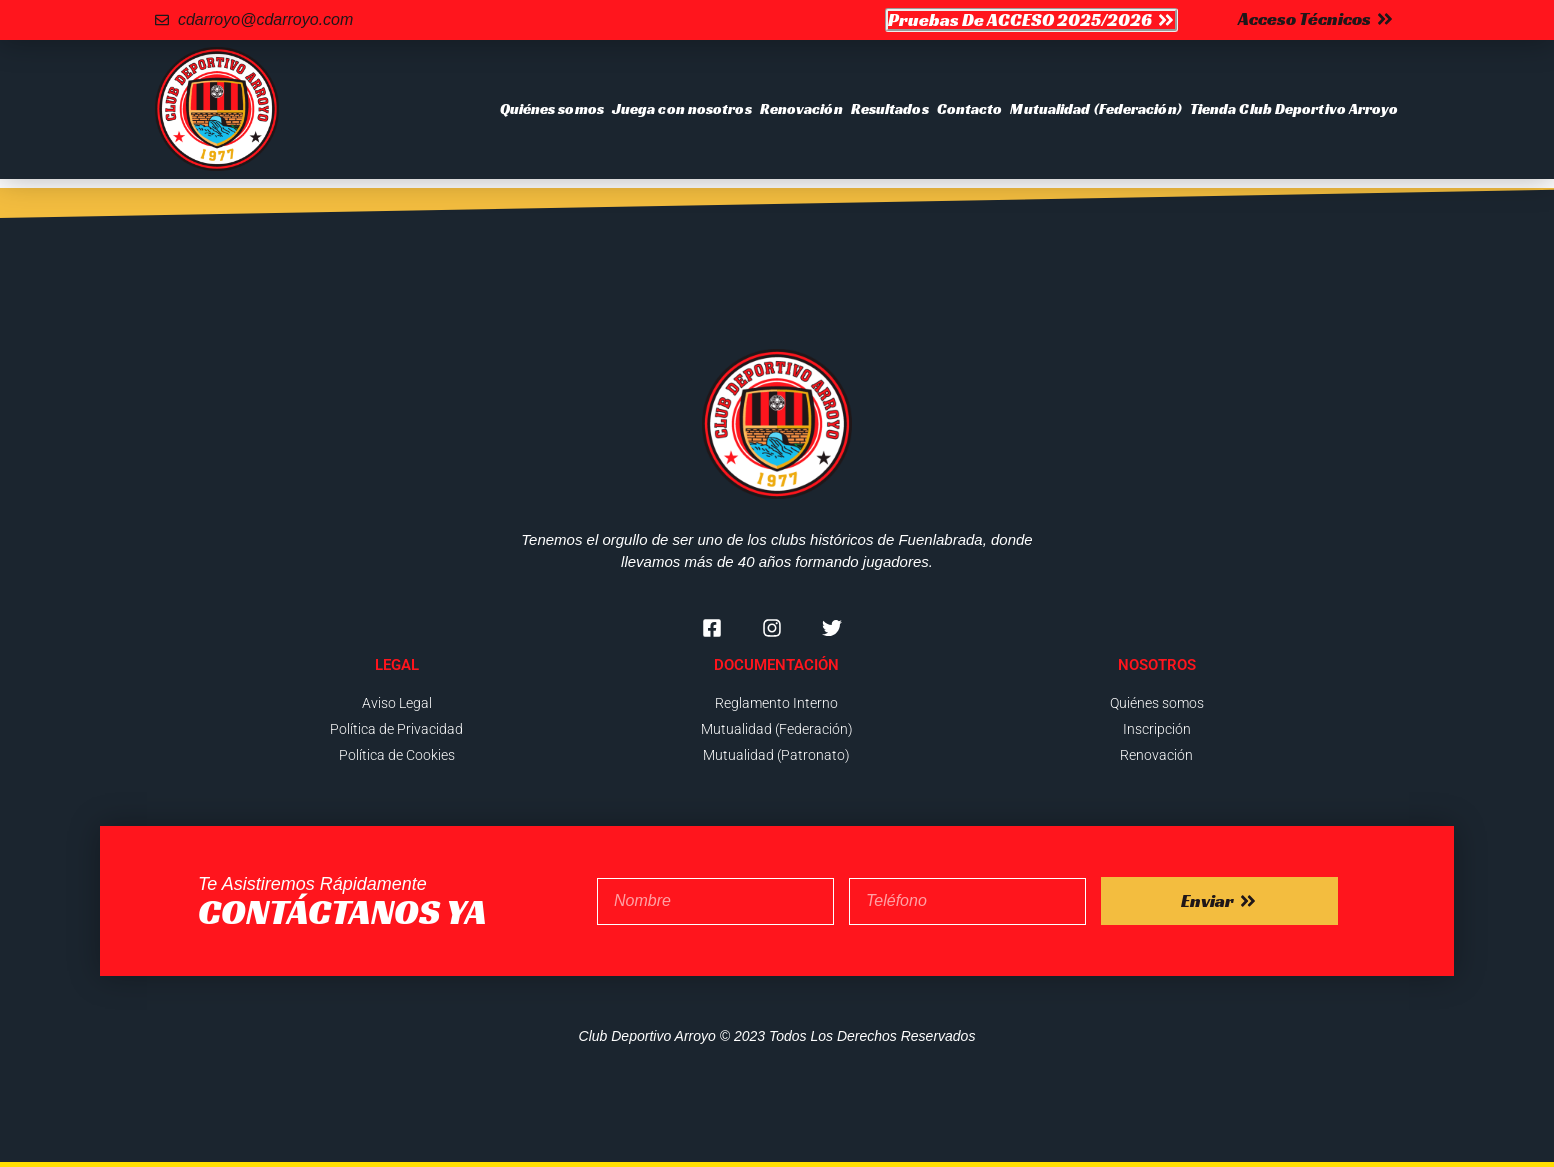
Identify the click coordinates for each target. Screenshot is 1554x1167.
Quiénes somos (552, 108)
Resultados (890, 108)
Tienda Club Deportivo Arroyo (1294, 108)
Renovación (801, 108)
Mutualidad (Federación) (1095, 108)
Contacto (970, 108)
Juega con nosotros (682, 108)
